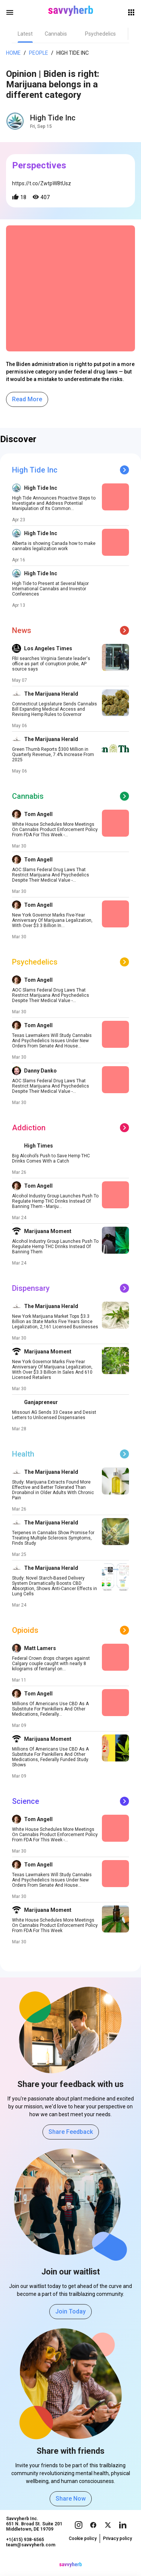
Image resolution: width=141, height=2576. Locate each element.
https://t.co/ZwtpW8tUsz (41, 183)
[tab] (25, 34)
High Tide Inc (72, 53)
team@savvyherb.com (30, 2552)
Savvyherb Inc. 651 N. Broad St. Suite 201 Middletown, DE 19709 (34, 2531)
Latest (25, 34)
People (38, 53)
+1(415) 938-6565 (25, 2547)
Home (13, 53)
